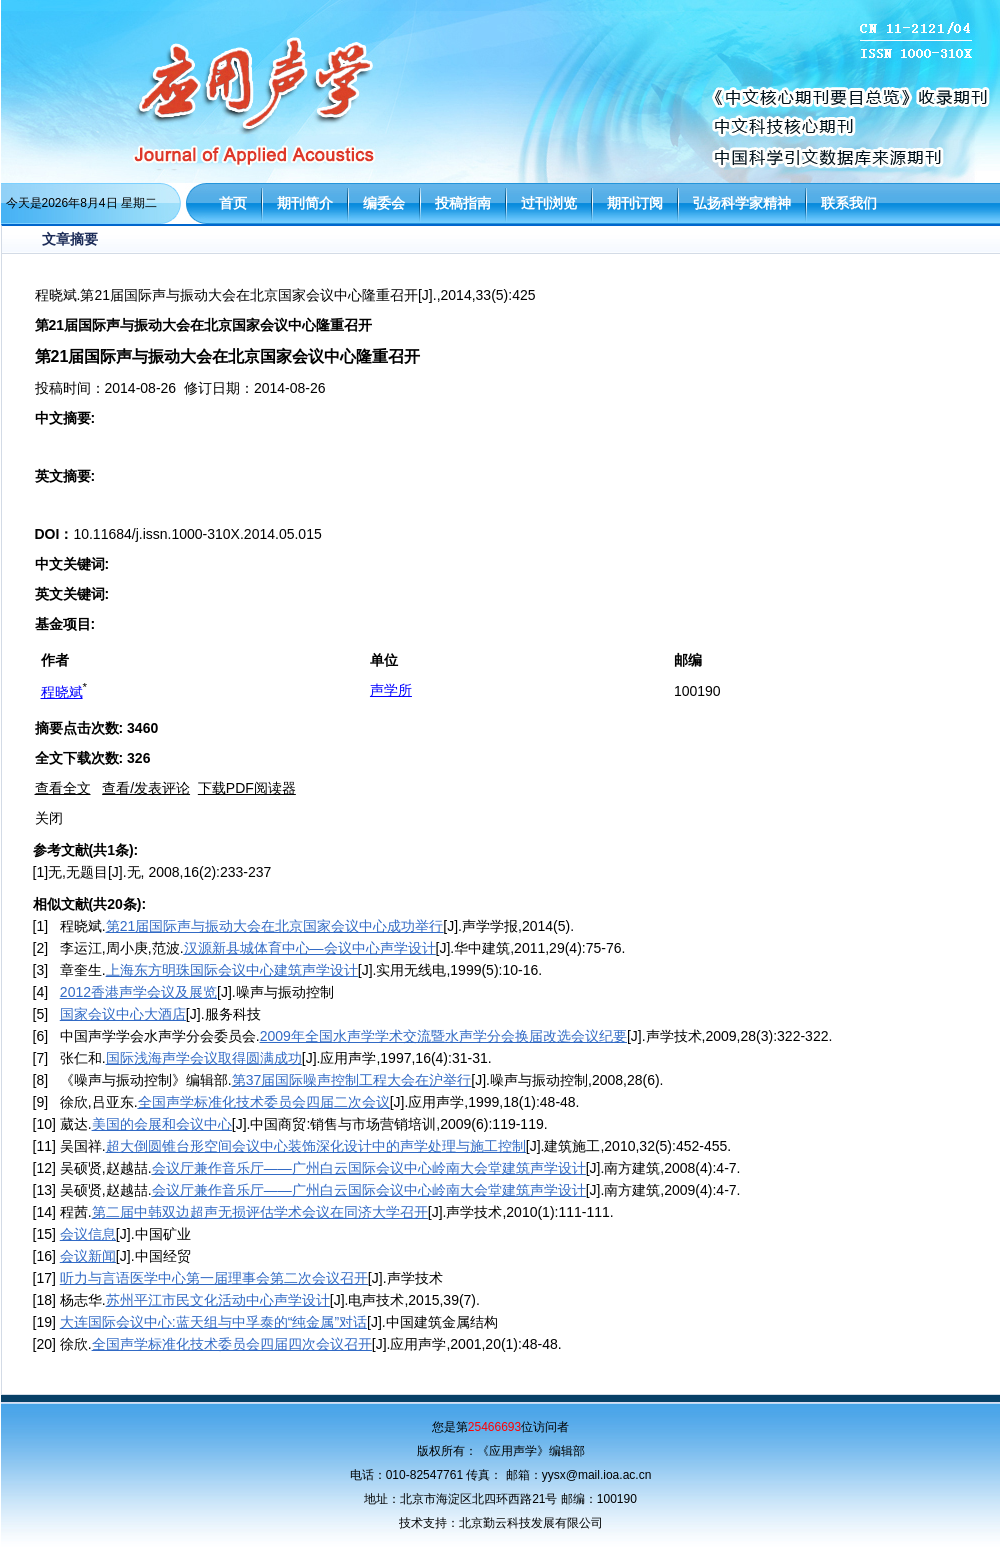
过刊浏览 (549, 203)
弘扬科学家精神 (742, 203)
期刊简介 (305, 203)
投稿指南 (463, 203)
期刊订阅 (635, 203)
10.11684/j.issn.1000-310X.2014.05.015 (197, 534)
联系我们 (849, 203)
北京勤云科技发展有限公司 (531, 1523)
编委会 (384, 203)
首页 (233, 203)
